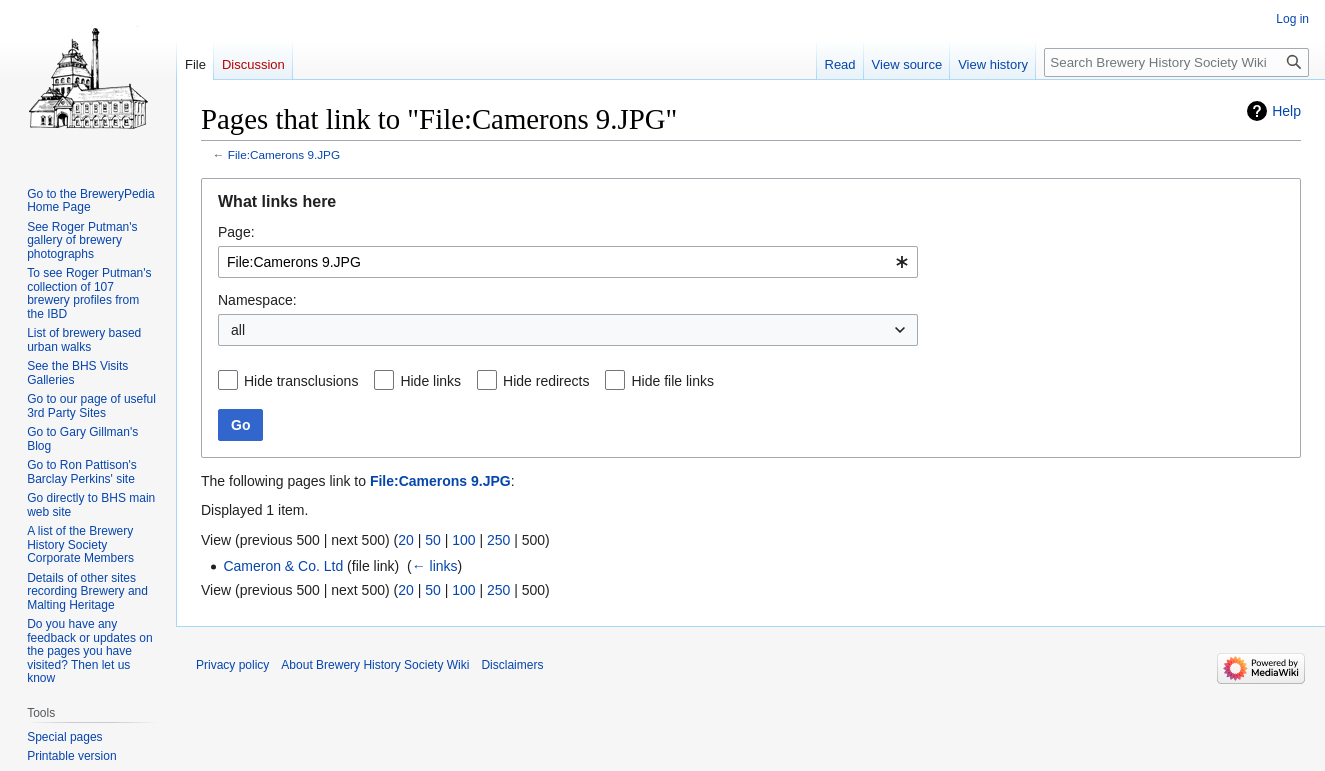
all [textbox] (238, 330)
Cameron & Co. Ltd (283, 566)
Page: (236, 232)
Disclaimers (512, 665)
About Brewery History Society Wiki (375, 665)
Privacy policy (232, 665)
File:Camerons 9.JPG (284, 154)
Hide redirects (546, 381)
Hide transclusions (301, 381)
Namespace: (257, 300)
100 (463, 540)
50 (433, 540)
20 (406, 540)
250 (498, 540)
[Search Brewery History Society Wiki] (1176, 62)
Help (1286, 111)
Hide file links (672, 381)
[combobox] (568, 262)
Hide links (430, 381)
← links (435, 566)
